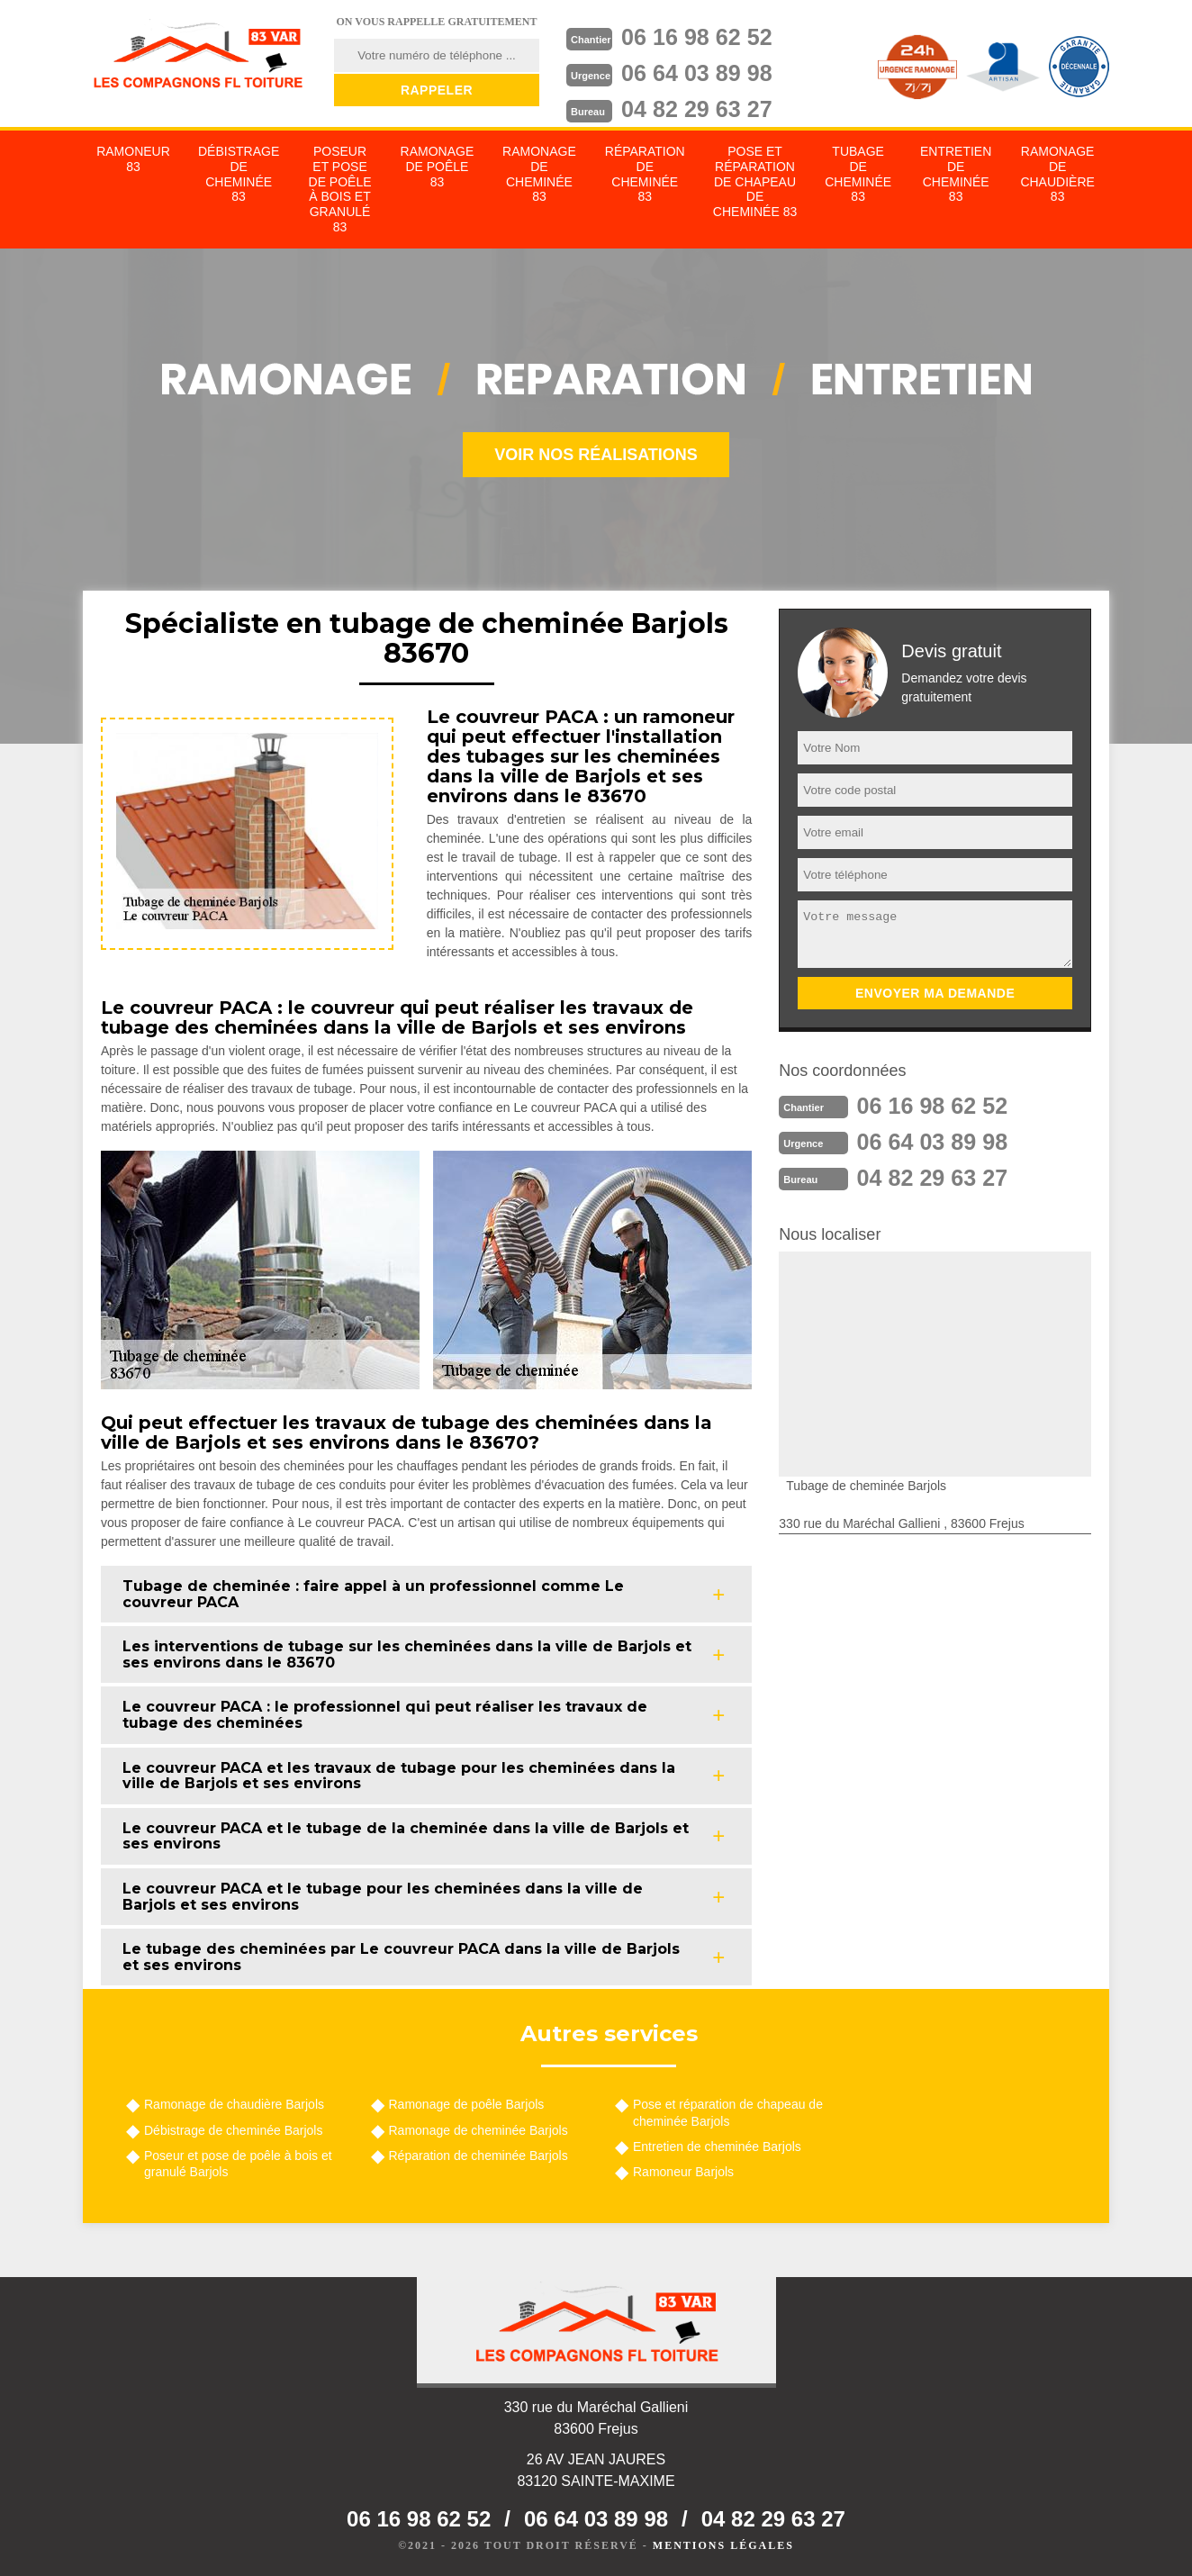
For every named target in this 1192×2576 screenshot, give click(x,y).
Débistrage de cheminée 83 (238, 173)
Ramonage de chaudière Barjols (234, 2104)
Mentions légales (723, 2545)
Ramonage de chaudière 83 (1057, 173)
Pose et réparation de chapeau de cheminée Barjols (728, 2112)
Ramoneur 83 (133, 159)
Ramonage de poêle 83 (437, 166)
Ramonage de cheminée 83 (539, 173)
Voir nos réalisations (596, 455)
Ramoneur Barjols (683, 2172)
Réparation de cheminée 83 (645, 173)
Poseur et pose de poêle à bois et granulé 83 (340, 189)
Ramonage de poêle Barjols (467, 2104)
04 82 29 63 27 (700, 108)
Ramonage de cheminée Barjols (478, 2130)
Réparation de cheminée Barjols (478, 2155)
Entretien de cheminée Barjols (717, 2146)
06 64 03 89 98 (700, 72)
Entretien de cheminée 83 (955, 173)
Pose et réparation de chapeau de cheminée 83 (755, 181)
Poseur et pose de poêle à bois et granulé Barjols (238, 2163)
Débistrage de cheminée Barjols (233, 2130)
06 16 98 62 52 (700, 36)
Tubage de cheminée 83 (858, 173)
